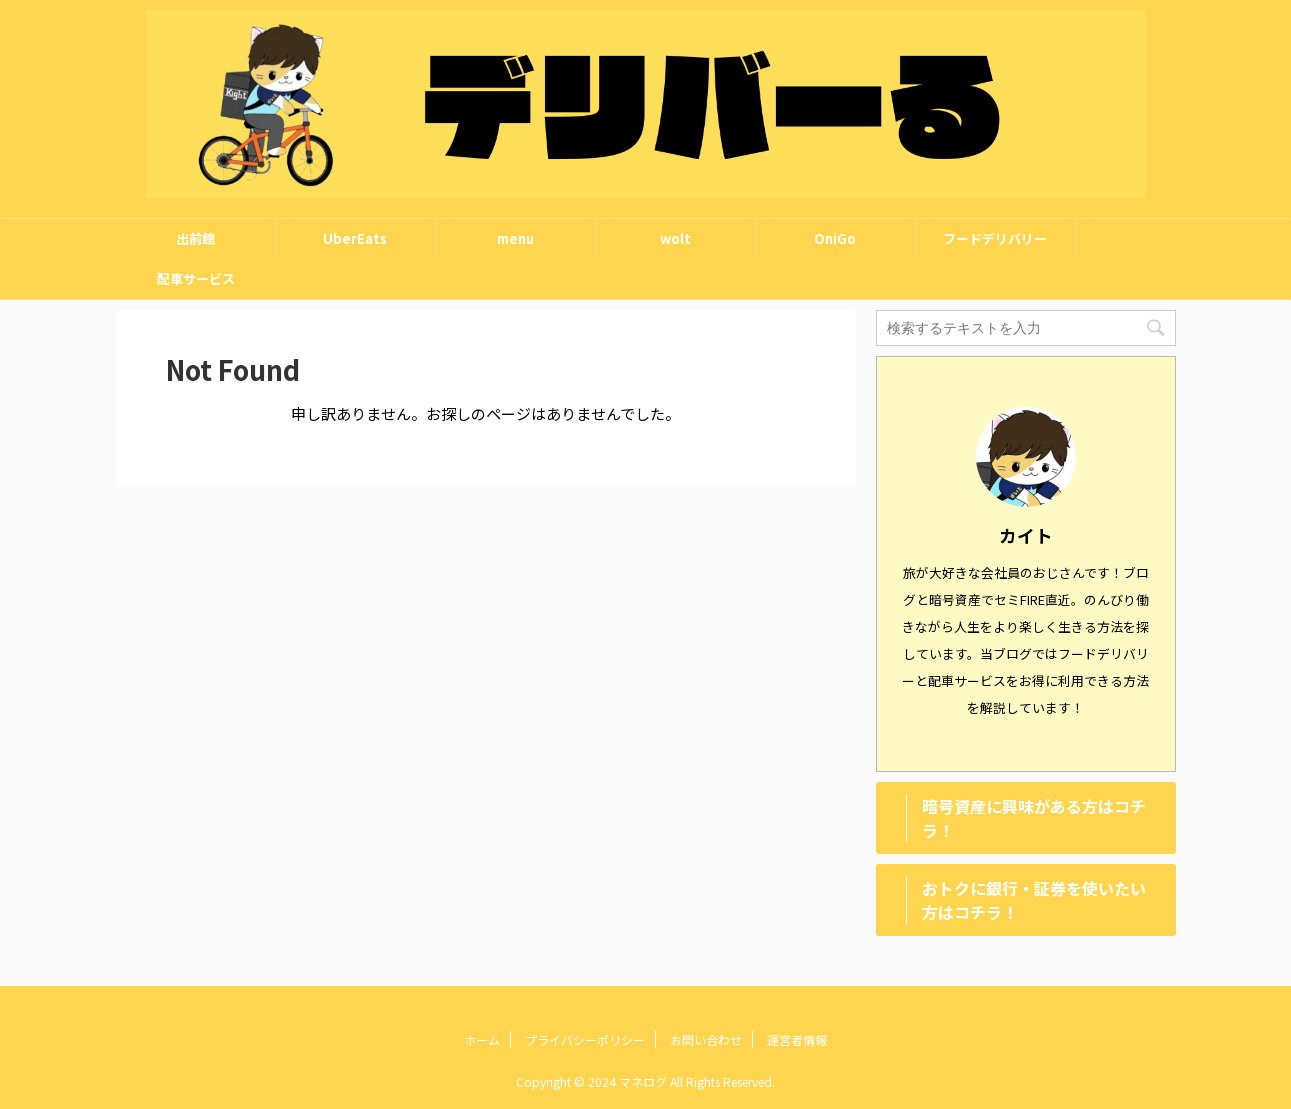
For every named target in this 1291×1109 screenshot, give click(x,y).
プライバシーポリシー (585, 1039)
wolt (675, 238)
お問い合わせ (706, 1039)
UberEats (355, 238)
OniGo (835, 238)
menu (515, 238)
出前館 (195, 238)
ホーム (482, 1039)
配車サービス (196, 278)
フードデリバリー (995, 238)
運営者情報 (797, 1039)
